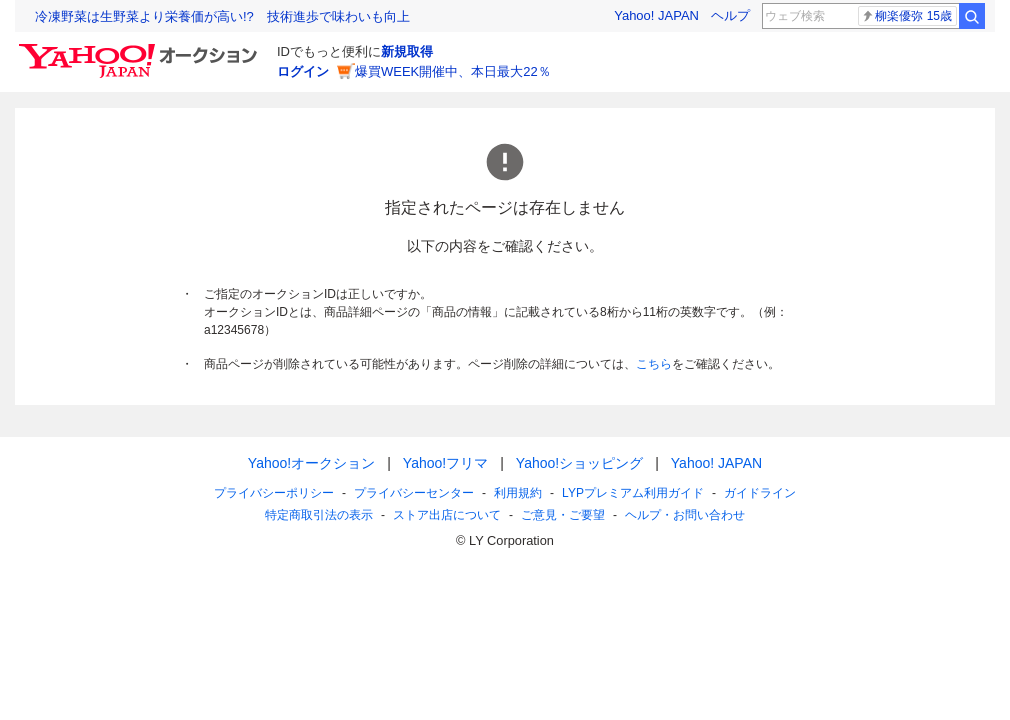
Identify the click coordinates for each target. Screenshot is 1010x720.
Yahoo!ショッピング (579, 463)
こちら (654, 364)
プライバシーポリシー (274, 493)
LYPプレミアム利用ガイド (633, 493)
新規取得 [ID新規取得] (407, 51)
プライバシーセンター (414, 493)
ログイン (303, 71)
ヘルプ (730, 15)
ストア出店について (447, 515)
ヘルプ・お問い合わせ (685, 515)
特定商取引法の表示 (319, 515)
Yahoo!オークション (311, 463)
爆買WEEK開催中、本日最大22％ (453, 71)
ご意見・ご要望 (563, 515)
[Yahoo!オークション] (141, 49)
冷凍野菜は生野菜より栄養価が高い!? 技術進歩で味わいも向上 (222, 16)
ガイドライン (760, 493)
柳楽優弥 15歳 (906, 16)
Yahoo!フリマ (445, 463)
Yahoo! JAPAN (656, 15)
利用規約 (518, 493)
